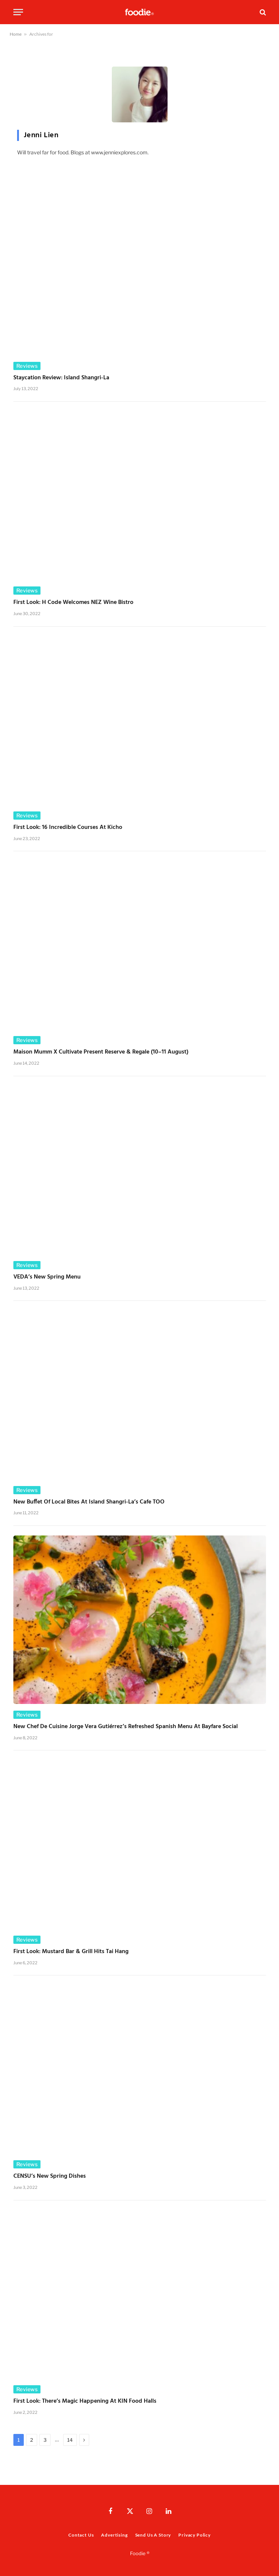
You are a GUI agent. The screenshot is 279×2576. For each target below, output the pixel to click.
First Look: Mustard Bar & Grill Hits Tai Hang (71, 1952)
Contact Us (81, 2535)
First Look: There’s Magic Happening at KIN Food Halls (84, 2401)
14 (70, 2440)
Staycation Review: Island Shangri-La (61, 378)
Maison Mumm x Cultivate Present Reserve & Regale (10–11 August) (100, 1052)
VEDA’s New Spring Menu (47, 1277)
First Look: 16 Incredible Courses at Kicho (67, 828)
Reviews (27, 366)
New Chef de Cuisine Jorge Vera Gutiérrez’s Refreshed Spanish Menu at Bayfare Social (125, 1727)
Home (16, 34)
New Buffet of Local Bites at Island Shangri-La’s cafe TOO (89, 1502)
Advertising (114, 2535)
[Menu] (18, 12)
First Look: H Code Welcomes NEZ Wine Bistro (73, 603)
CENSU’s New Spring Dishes (49, 2177)
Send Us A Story (153, 2535)
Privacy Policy (194, 2535)
